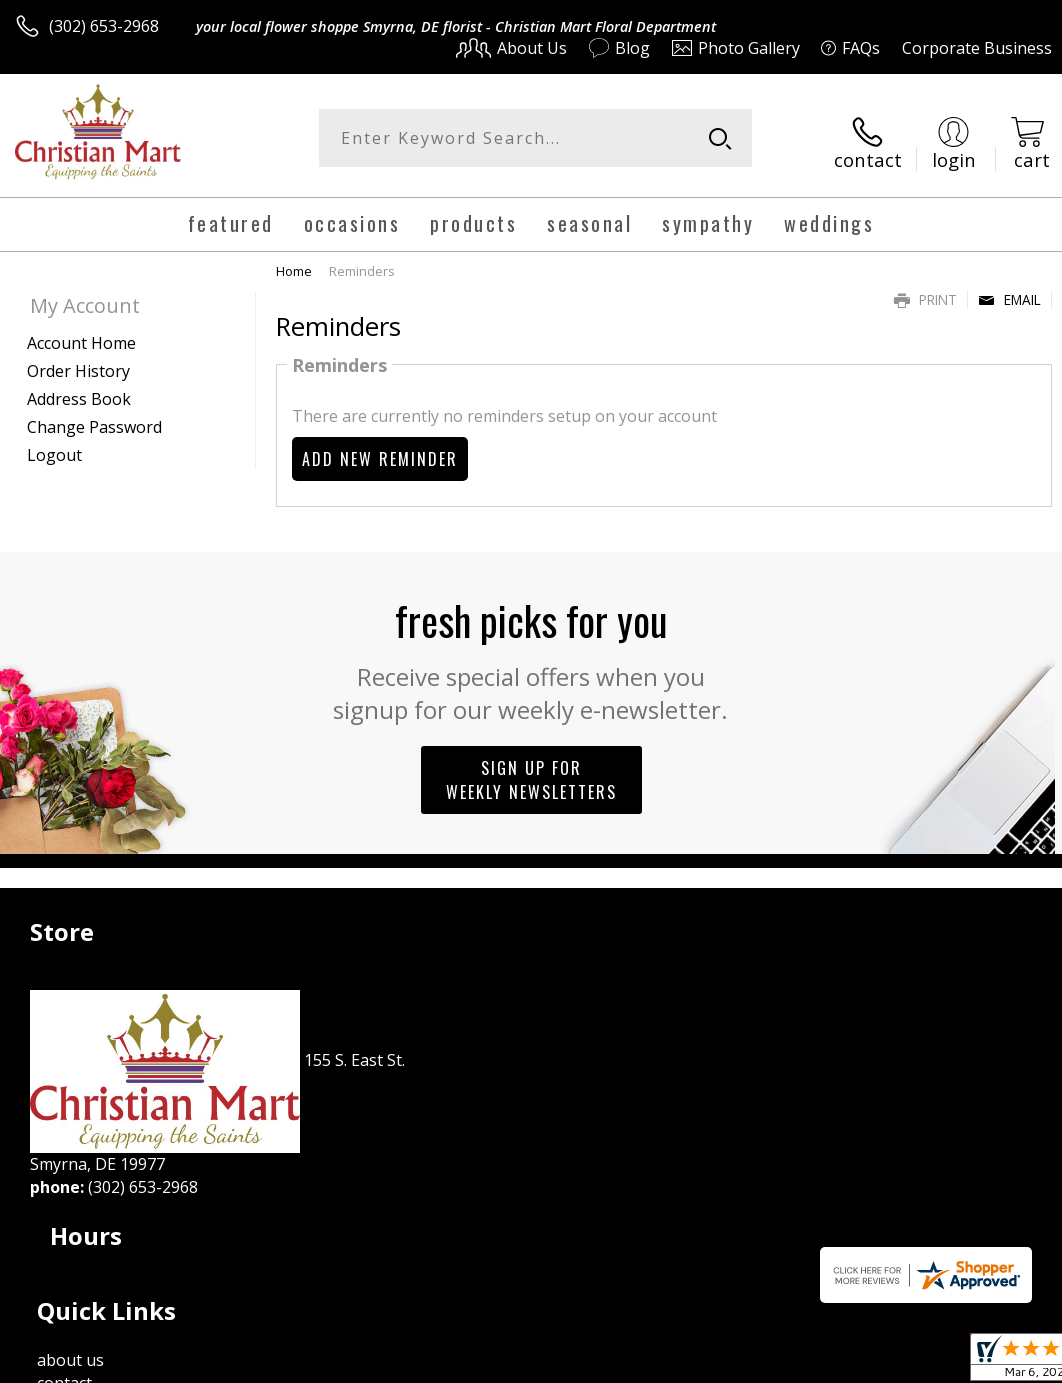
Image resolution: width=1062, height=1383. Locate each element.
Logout (54, 447)
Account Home (81, 335)
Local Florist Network (855, 1362)
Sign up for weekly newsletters (531, 772)
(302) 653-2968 (104, 26)
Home (294, 263)
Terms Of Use (597, 1362)
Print (925, 291)
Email (1009, 291)
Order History (78, 363)
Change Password (94, 419)
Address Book (79, 391)
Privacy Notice (714, 1362)
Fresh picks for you (531, 650)
